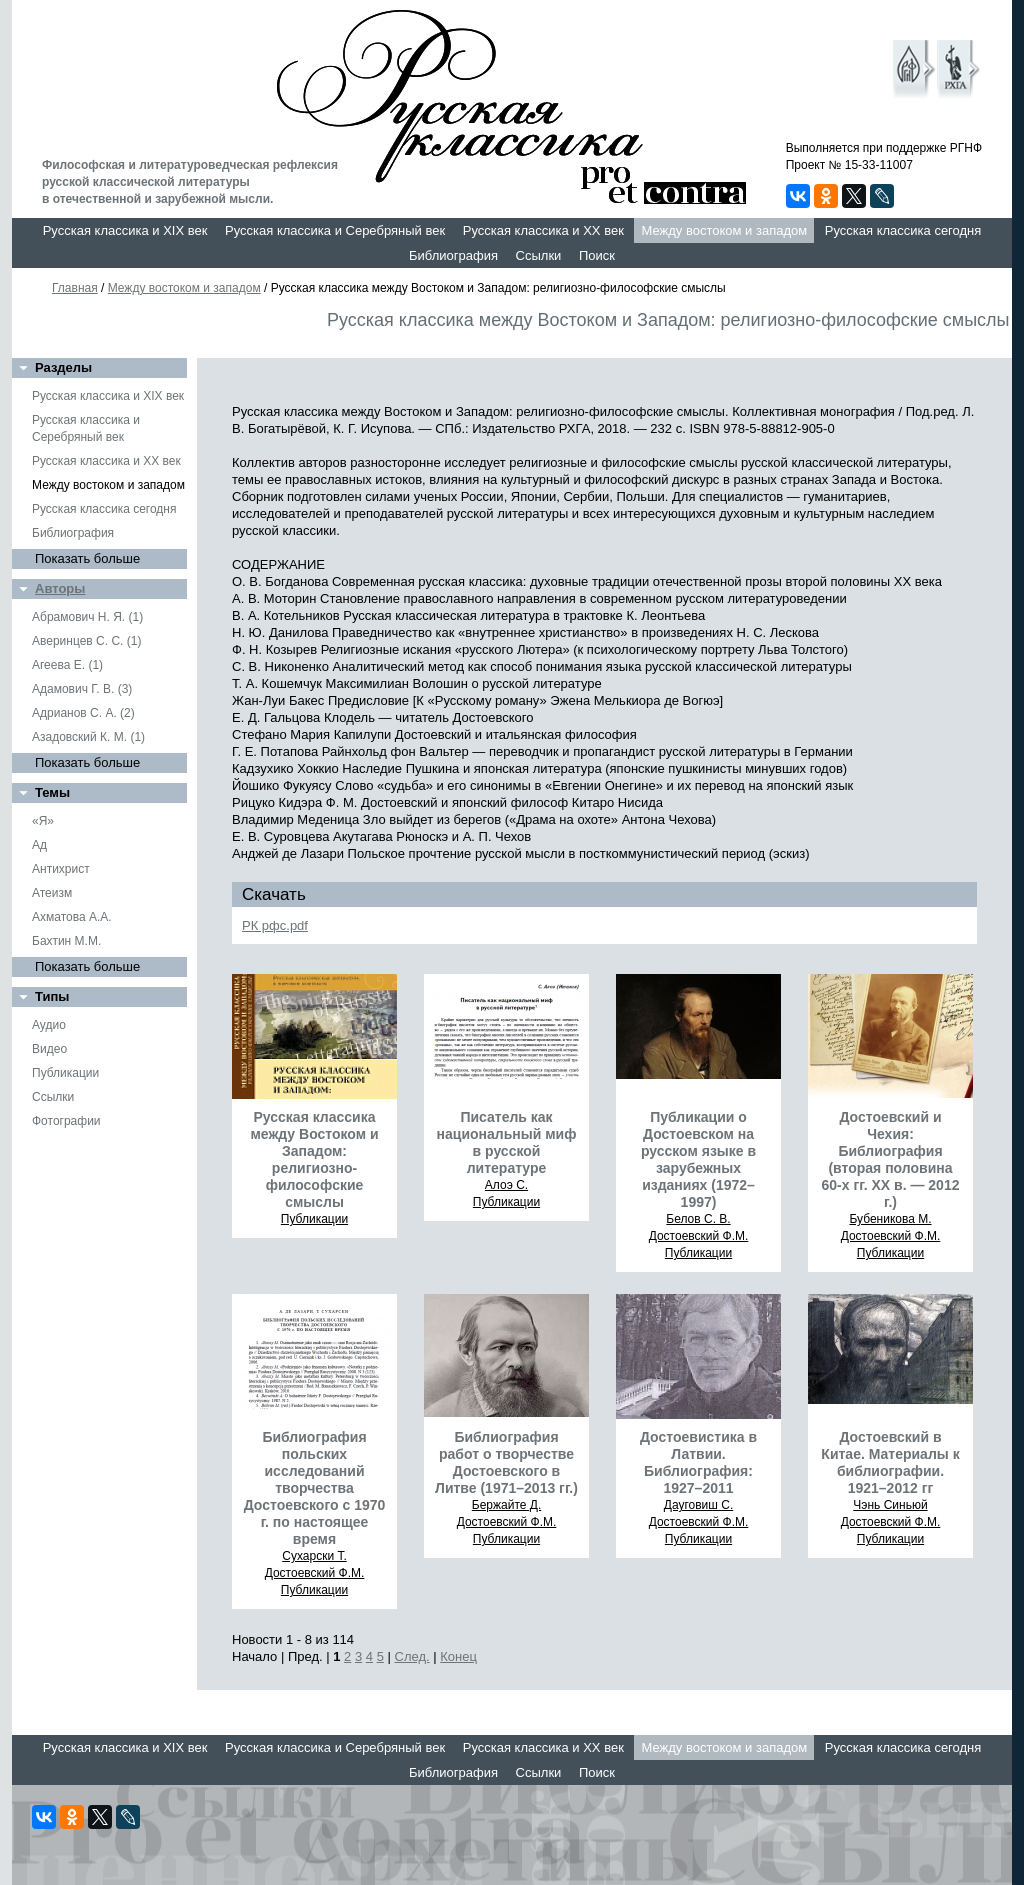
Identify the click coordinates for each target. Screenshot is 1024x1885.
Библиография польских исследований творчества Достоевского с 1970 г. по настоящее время (315, 1488)
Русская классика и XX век (543, 230)
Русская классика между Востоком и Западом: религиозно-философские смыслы (314, 1159)
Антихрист (61, 869)
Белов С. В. (698, 1219)
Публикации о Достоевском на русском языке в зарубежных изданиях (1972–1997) (698, 1159)
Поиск (597, 255)
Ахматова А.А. (72, 917)
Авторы (60, 588)
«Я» (43, 821)
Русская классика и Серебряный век (335, 230)
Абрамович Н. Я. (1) (87, 617)
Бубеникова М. (890, 1219)
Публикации (65, 1073)
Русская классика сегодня (903, 230)
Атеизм (52, 893)
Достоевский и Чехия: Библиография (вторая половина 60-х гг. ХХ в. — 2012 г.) (891, 1159)
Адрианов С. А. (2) (83, 713)
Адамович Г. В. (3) (82, 689)
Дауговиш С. (699, 1505)
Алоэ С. (506, 1185)
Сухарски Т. (314, 1556)
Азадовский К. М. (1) (88, 737)
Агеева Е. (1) (67, 665)
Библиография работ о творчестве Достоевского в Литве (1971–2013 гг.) (506, 1462)
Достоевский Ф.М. (699, 1236)
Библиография (453, 255)
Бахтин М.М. (66, 941)
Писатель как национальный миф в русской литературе (507, 1142)
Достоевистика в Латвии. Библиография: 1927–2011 (698, 1462)
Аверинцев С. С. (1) (86, 641)
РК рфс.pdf (275, 925)
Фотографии (66, 1121)
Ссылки (539, 255)
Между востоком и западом (724, 230)
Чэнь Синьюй (890, 1505)
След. (412, 1656)
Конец (458, 1656)
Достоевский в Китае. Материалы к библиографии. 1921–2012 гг (890, 1462)
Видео (49, 1049)
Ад (39, 845)
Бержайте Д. (506, 1505)
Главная (75, 288)
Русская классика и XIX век (125, 230)
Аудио (49, 1025)
